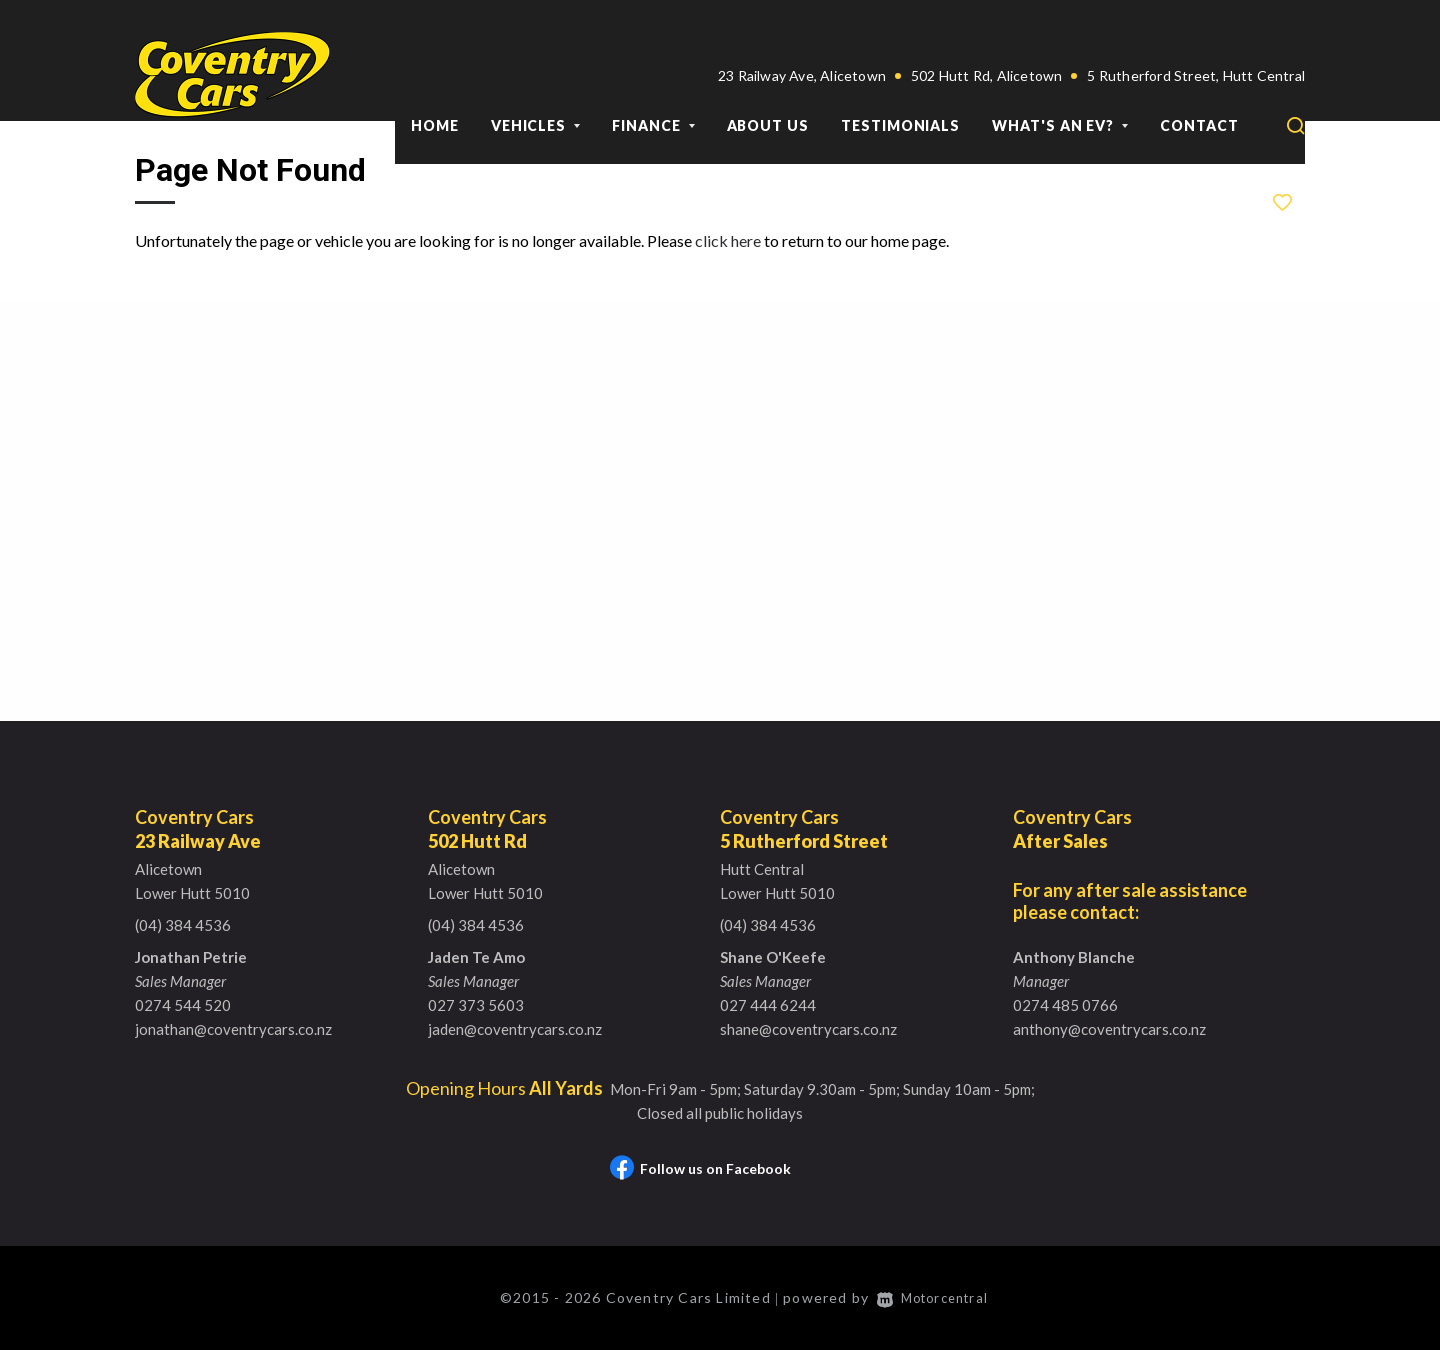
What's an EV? (1060, 78)
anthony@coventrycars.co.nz (1109, 1029)
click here (728, 240)
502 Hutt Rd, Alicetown (986, 28)
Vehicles (535, 78)
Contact (1199, 78)
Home (435, 78)
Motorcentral (937, 1297)
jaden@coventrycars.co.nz (515, 1029)
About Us (768, 78)
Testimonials (900, 78)
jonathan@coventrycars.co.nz (233, 1029)
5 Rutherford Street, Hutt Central (1196, 28)
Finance (653, 78)
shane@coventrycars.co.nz (808, 1029)
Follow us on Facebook (700, 1168)
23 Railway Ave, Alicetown (802, 28)
